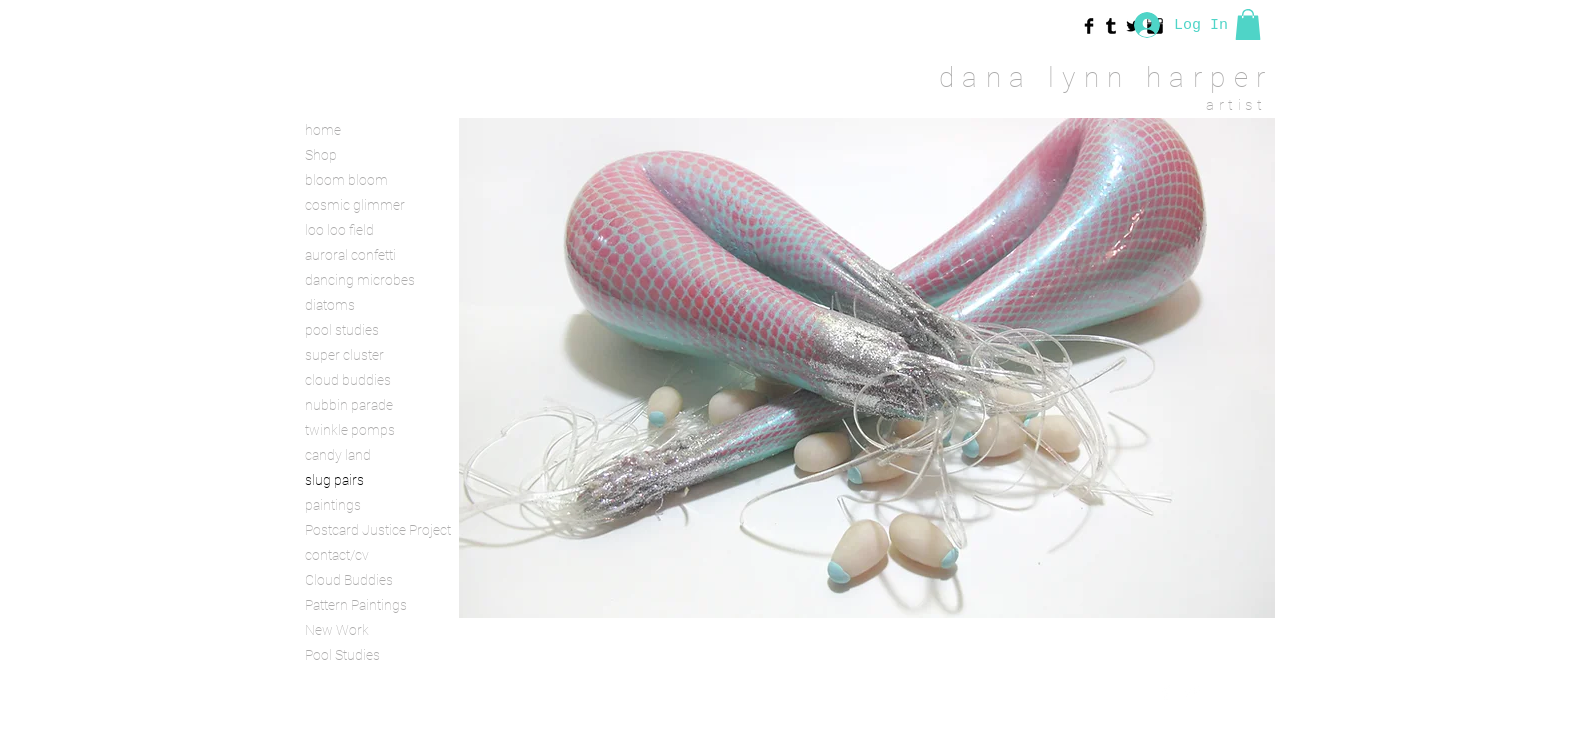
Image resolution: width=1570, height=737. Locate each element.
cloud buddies (348, 380)
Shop (321, 155)
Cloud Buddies (349, 580)
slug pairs (334, 480)
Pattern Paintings (356, 605)
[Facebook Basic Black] (1089, 26)
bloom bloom (346, 180)
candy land (338, 455)
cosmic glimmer (355, 205)
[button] (1248, 24)
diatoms (330, 305)
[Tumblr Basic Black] (1111, 26)
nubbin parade (349, 405)
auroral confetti (350, 255)
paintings (333, 505)
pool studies (342, 330)
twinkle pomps (350, 430)
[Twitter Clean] (1192, 692)
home (323, 130)
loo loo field (339, 230)
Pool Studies (342, 655)
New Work (337, 630)
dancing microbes (360, 280)
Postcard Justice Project (375, 530)
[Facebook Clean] (1166, 692)
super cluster (344, 355)
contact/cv (337, 555)
